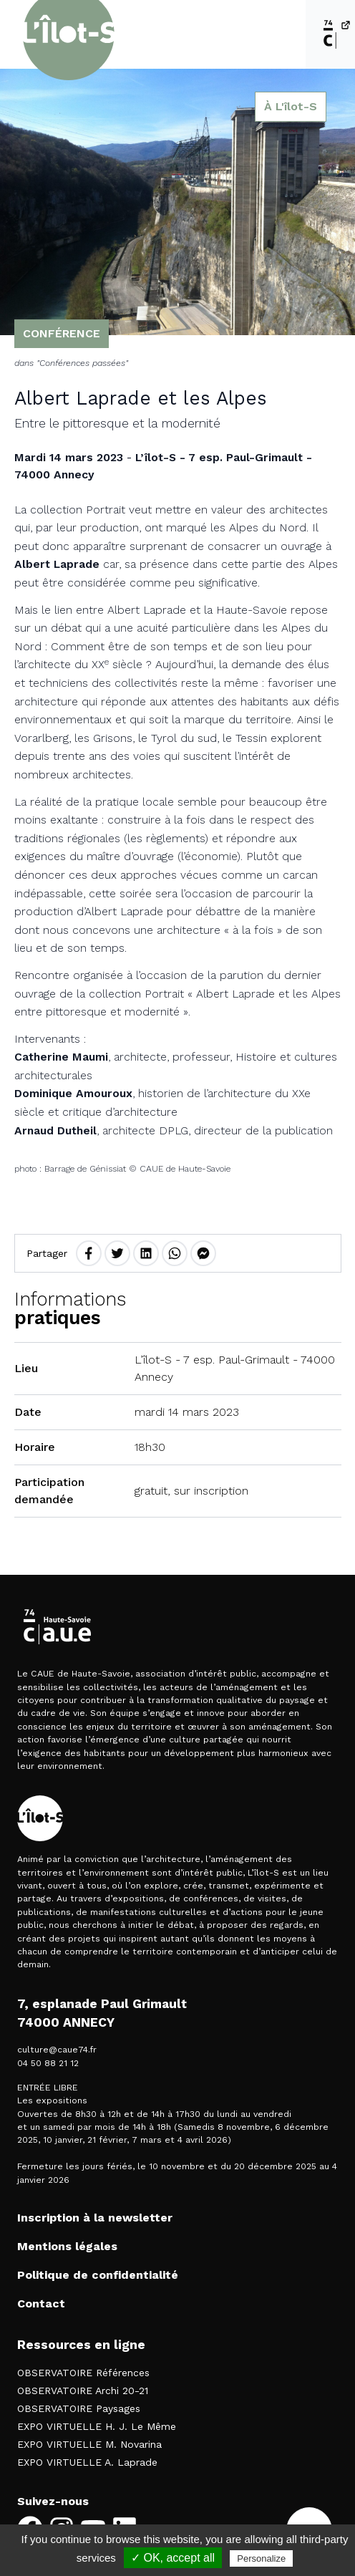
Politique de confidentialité (97, 2275)
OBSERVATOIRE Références (83, 2372)
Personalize (261, 2558)
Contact (41, 2303)
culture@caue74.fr (57, 2050)
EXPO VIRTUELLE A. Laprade (87, 2462)
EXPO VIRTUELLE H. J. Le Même (96, 2426)
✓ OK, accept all (173, 2558)
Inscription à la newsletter (94, 2217)
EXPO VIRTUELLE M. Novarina (89, 2444)
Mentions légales (67, 2246)
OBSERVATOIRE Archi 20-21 (82, 2390)
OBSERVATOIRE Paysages (78, 2408)
